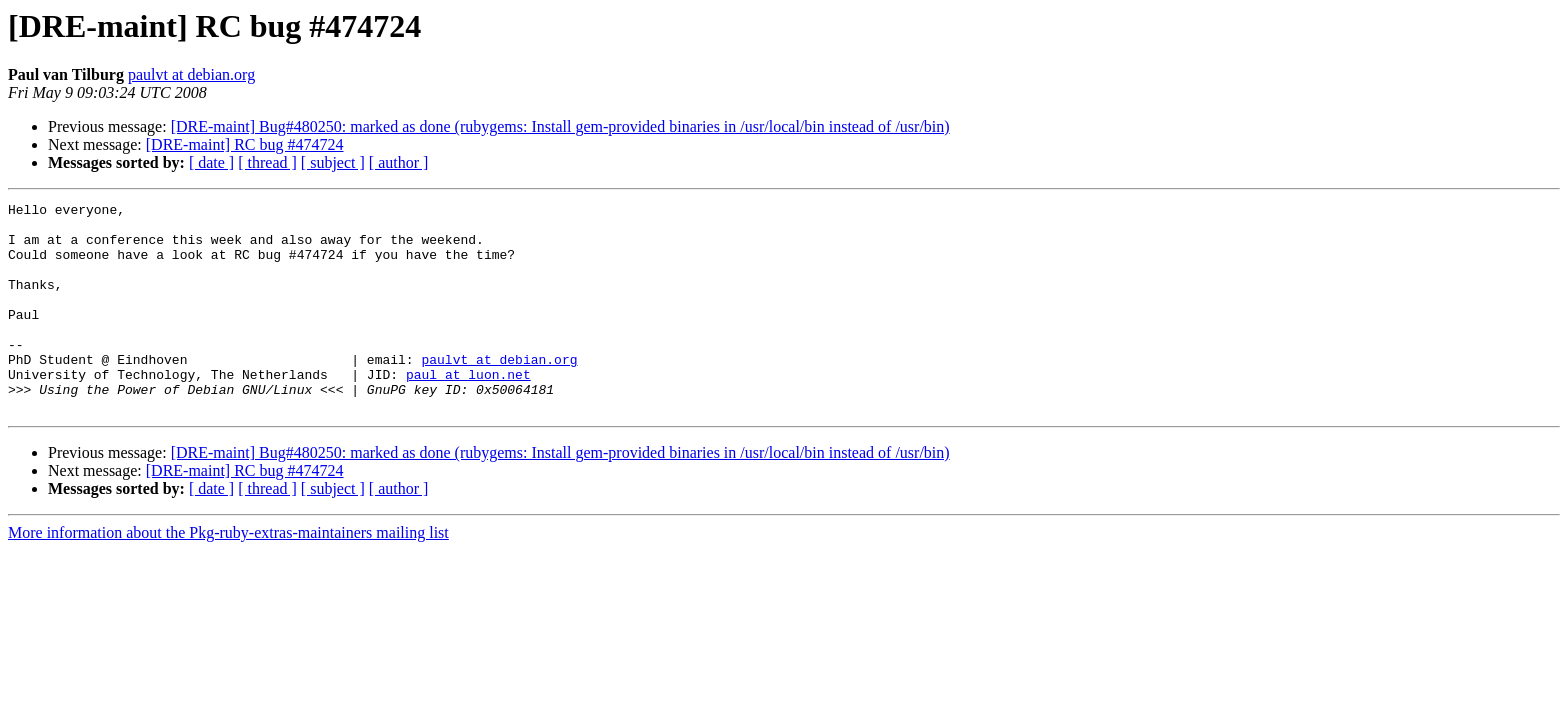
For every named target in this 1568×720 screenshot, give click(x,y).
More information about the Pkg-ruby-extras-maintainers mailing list (228, 574)
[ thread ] (267, 162)
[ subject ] (333, 162)
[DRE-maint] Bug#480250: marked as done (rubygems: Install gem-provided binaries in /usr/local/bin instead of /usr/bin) (560, 126)
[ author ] (399, 162)
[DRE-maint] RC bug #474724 (245, 144)
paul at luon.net (468, 410)
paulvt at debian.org (191, 74)
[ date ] (211, 162)
